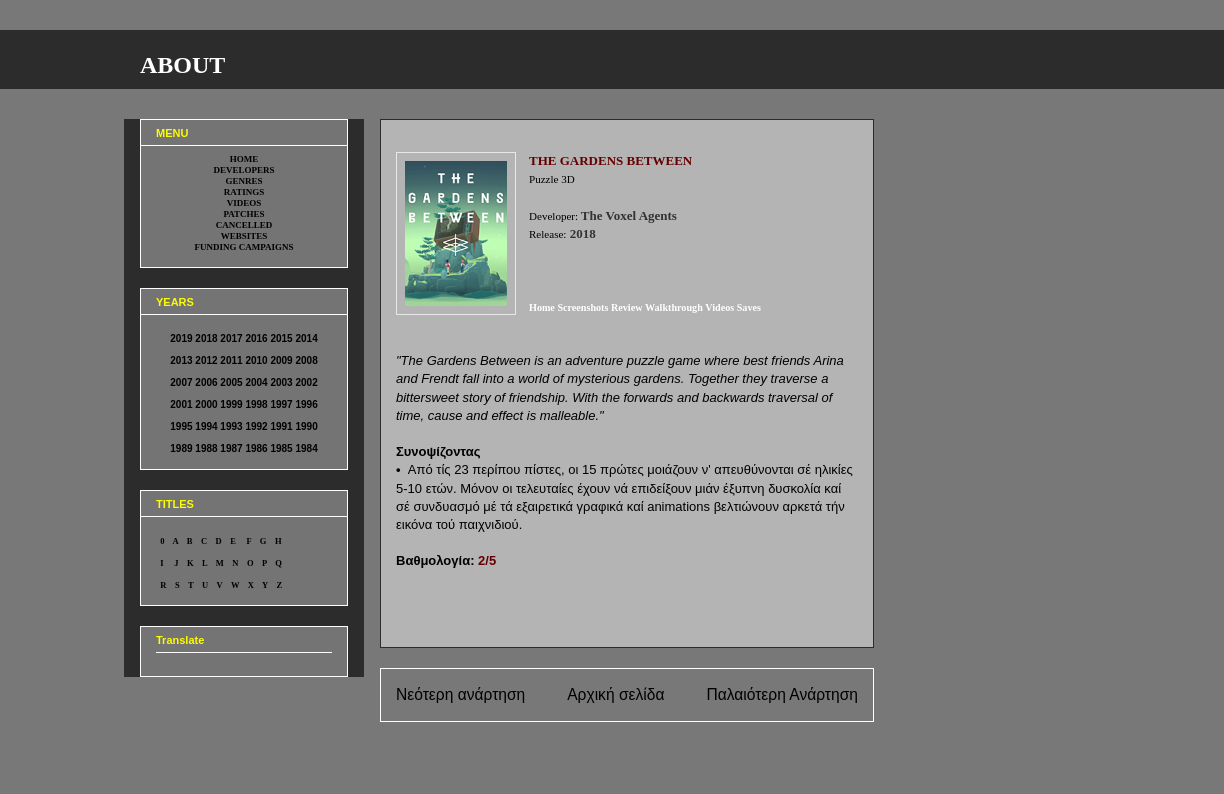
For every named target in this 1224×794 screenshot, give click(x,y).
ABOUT (182, 65)
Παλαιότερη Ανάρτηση (782, 694)
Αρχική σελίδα (615, 694)
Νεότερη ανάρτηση (460, 694)
